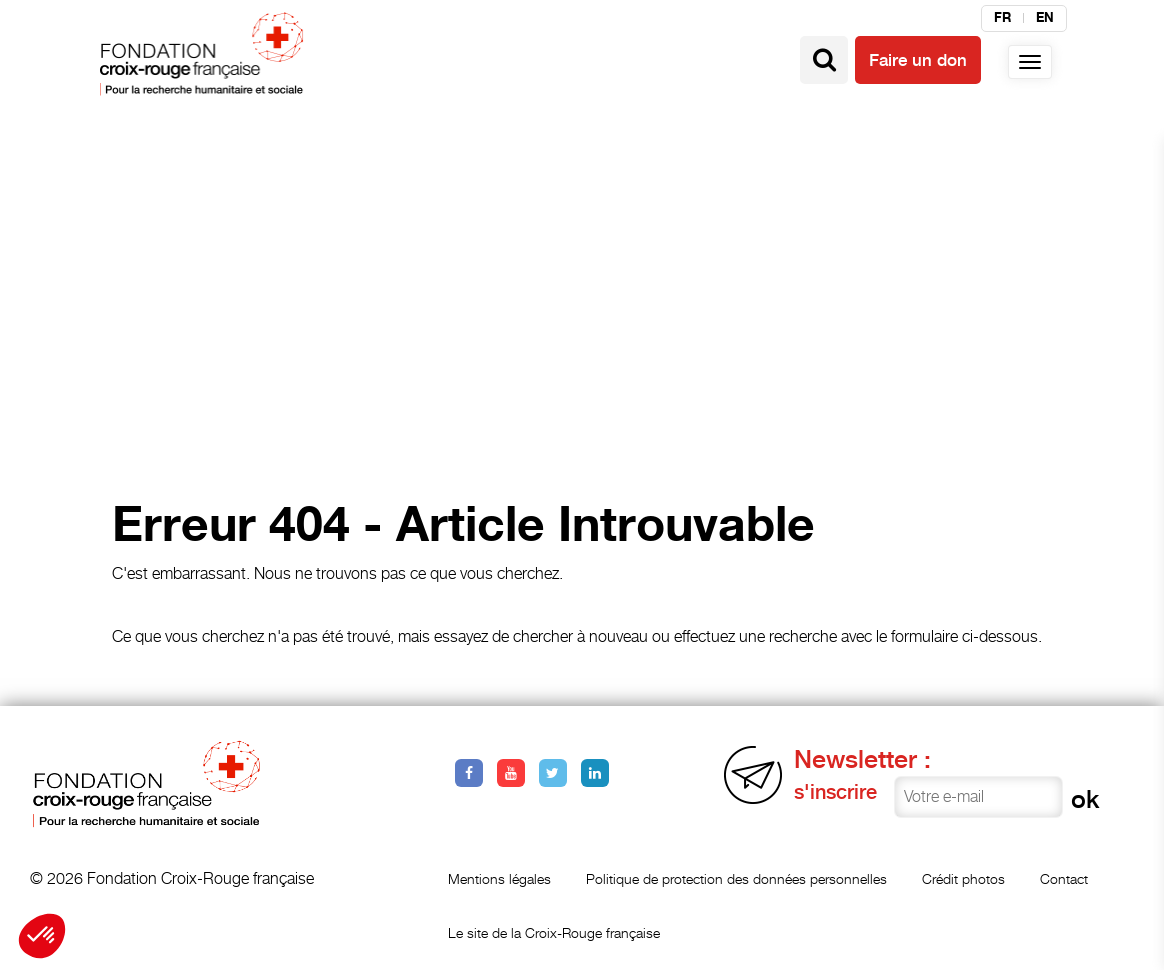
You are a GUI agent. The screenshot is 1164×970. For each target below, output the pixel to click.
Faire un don (918, 60)
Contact (1064, 878)
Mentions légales (499, 878)
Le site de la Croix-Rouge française (554, 932)
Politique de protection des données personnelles (736, 878)
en (1045, 18)
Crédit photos (963, 878)
